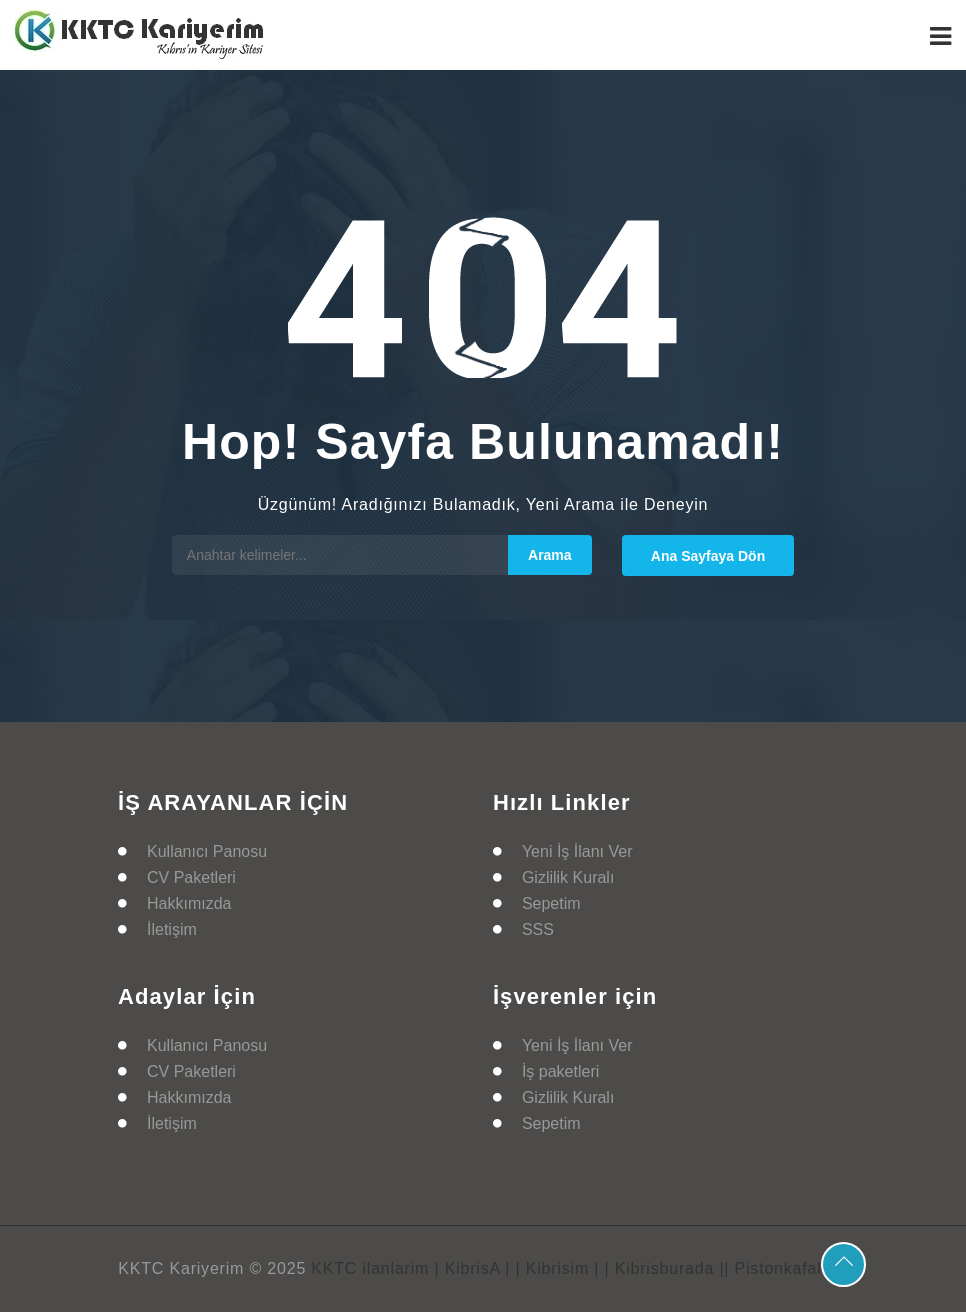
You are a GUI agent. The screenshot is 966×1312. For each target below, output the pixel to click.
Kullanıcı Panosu (207, 851)
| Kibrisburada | (665, 1268)
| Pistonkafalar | (785, 1268)
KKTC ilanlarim (370, 1268)
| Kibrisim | (558, 1268)
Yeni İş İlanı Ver (577, 851)
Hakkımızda (189, 903)
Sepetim (551, 903)
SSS (538, 929)
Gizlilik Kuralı (568, 877)
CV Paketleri (191, 877)
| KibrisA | (472, 1268)
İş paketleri (560, 1071)
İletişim (172, 929)
